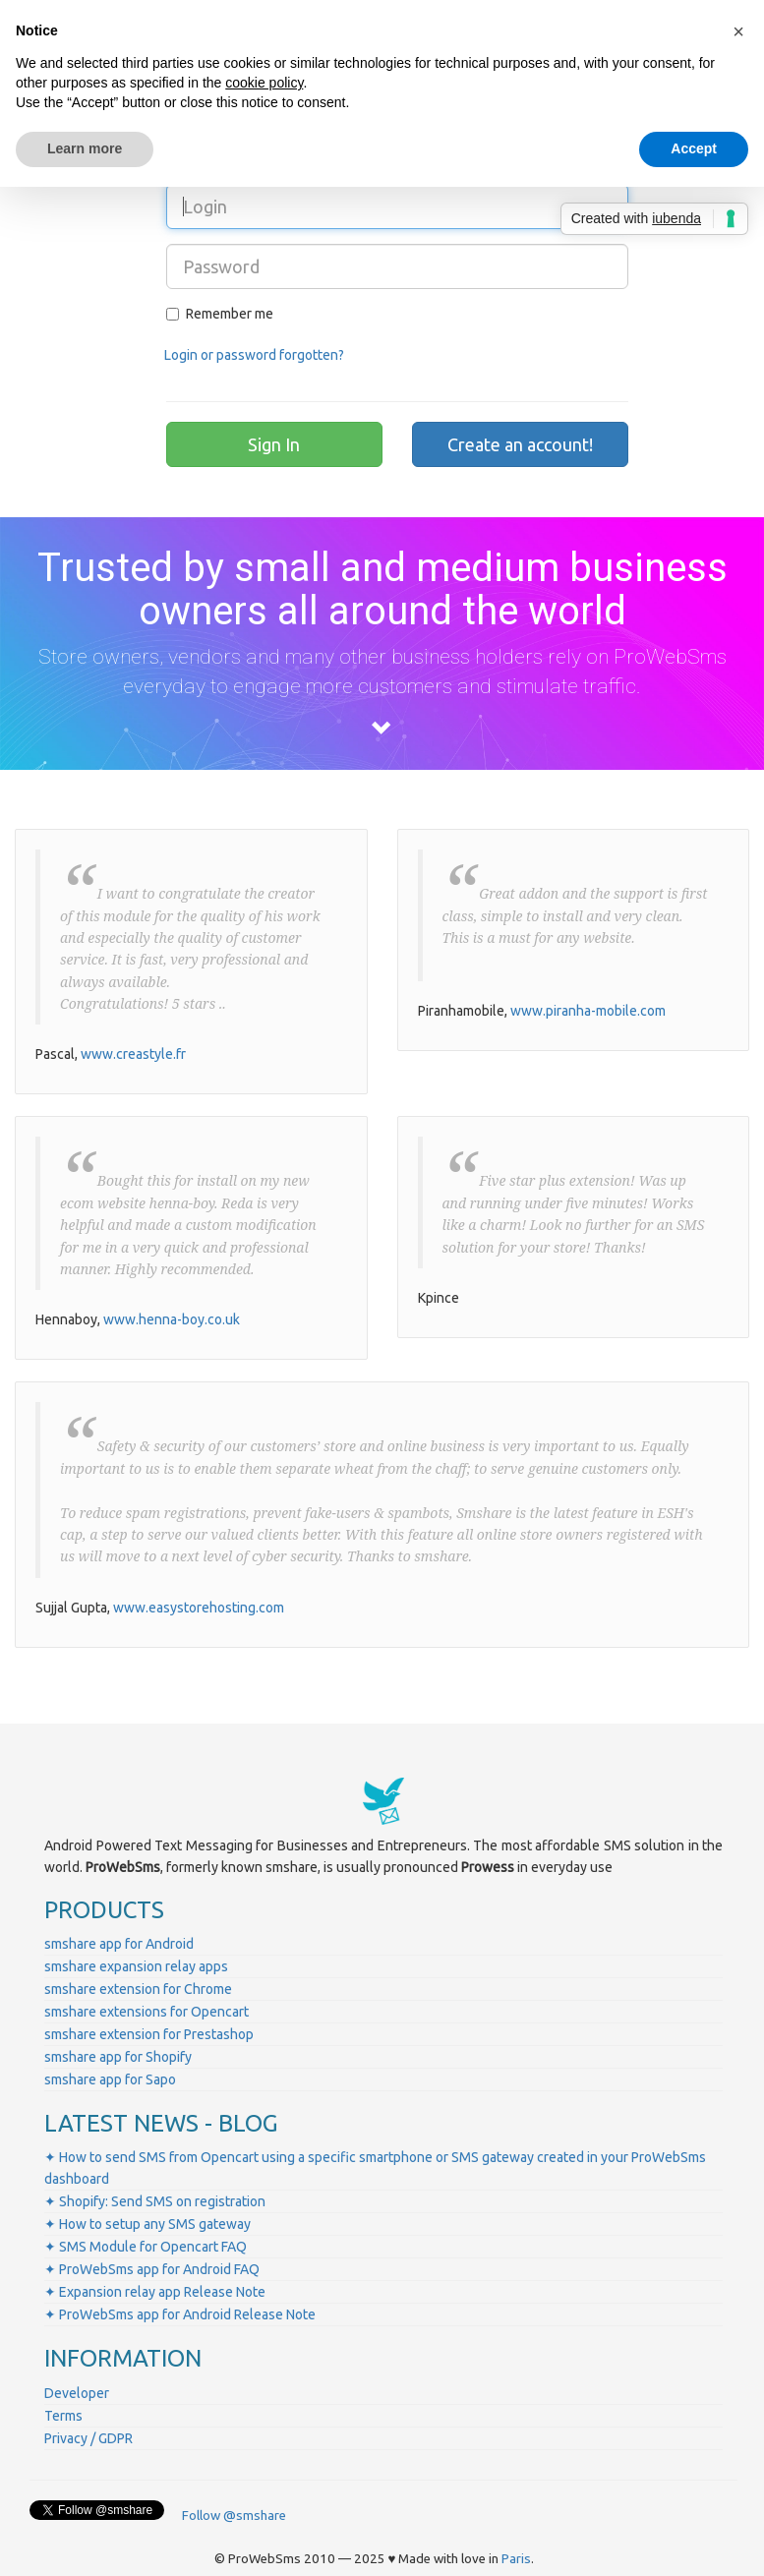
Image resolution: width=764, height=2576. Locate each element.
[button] (738, 31)
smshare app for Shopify (118, 2057)
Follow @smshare (234, 2515)
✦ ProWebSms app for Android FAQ (152, 2269)
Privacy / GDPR (88, 2438)
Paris (516, 2558)
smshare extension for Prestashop (149, 2034)
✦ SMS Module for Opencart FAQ (145, 2246)
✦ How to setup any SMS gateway (147, 2224)
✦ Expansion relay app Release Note (154, 2292)
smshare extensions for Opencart (146, 2012)
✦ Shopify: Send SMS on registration (154, 2201)
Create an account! (520, 444)
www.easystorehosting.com (198, 1607)
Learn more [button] (84, 148)
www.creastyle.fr (133, 1054)
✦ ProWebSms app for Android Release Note (180, 2314)
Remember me (219, 314)
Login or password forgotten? (254, 355)
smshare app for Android (119, 1944)
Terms (63, 2416)
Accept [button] (694, 148)
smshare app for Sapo (110, 2079)
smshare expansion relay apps (136, 1966)
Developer (76, 2393)
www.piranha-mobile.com (588, 1011)
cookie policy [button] (264, 82)
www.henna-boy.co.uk (171, 1319)
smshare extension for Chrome (138, 1989)
